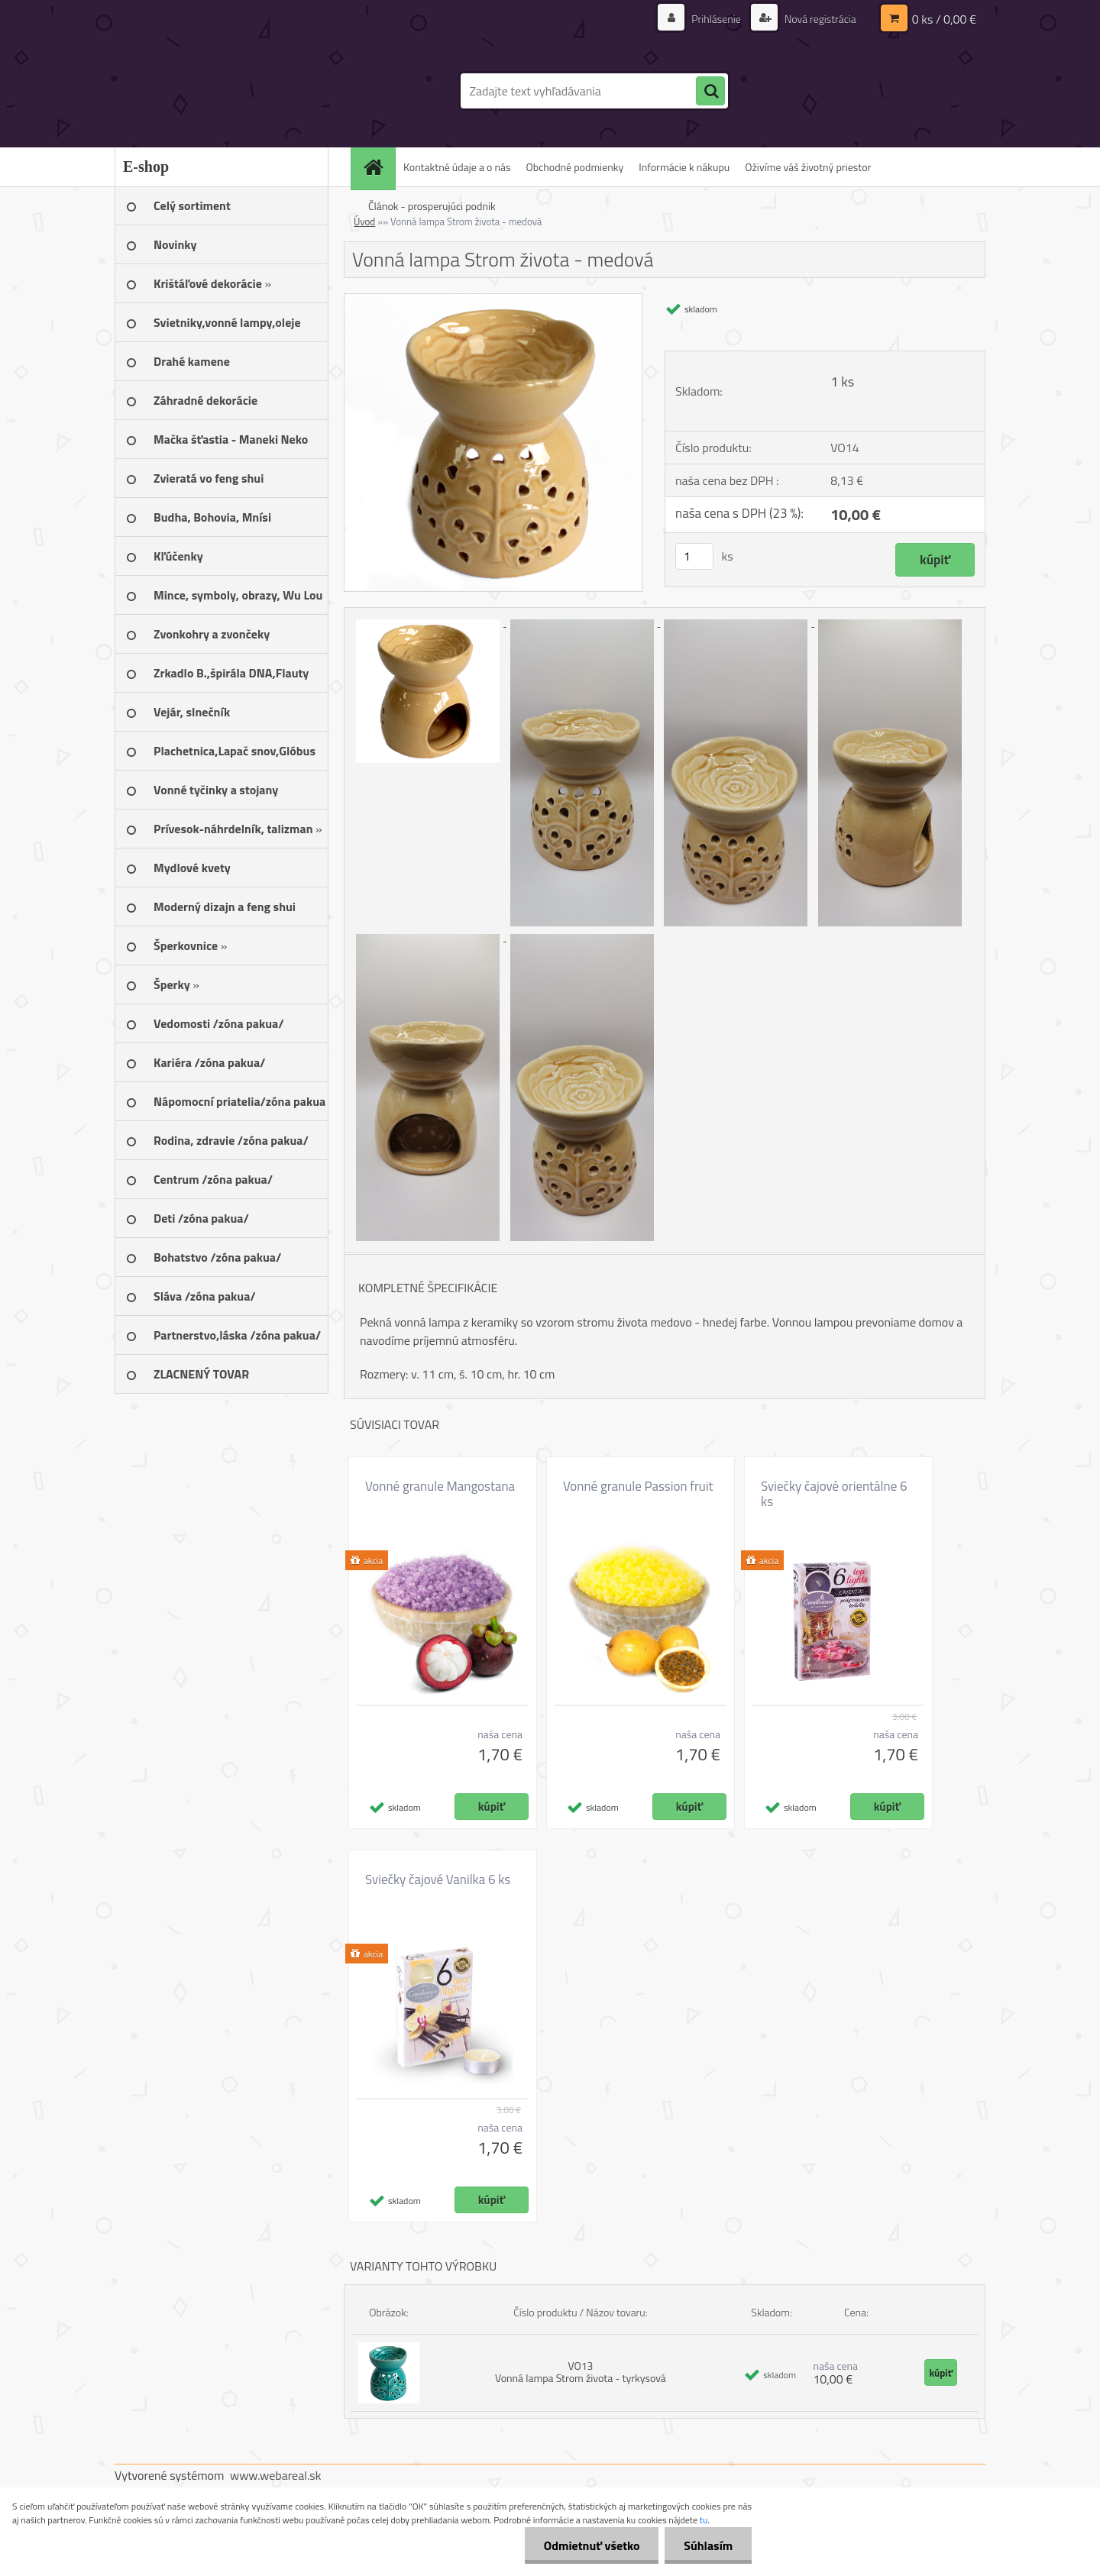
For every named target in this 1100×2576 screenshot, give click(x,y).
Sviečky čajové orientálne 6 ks (834, 1494)
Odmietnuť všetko (591, 2545)
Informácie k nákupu (684, 167)
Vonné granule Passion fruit (638, 1486)
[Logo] (220, 91)
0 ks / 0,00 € (944, 19)
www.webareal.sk (276, 2475)
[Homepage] (378, 166)
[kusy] (694, 556)
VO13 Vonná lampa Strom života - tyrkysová (580, 2372)
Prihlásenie (716, 19)
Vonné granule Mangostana (440, 1486)
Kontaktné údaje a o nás (457, 167)
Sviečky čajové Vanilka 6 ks (437, 1879)
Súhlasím (708, 2545)
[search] (710, 91)
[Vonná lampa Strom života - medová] (493, 300)
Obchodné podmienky (575, 167)
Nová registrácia (819, 19)
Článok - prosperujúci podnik (432, 206)
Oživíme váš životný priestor (808, 167)
